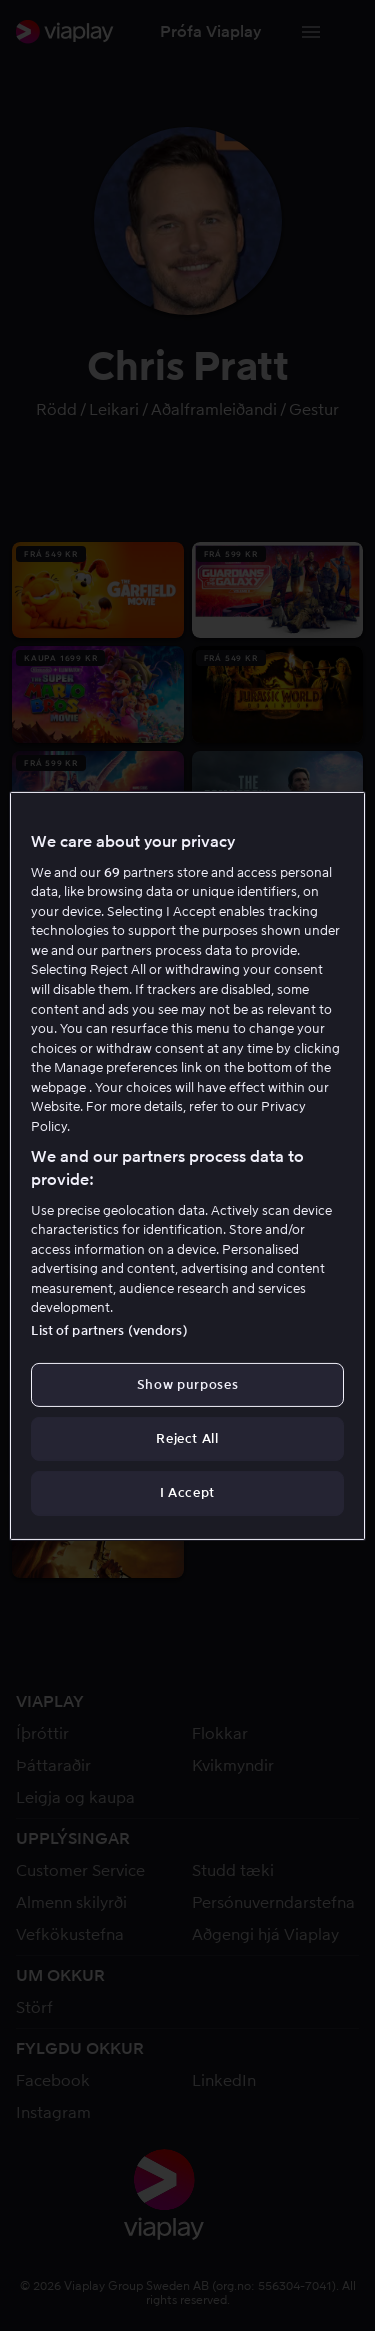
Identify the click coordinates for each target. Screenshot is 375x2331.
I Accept (187, 1492)
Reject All (187, 1438)
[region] (187, 1165)
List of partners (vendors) (109, 1330)
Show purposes (187, 1384)
